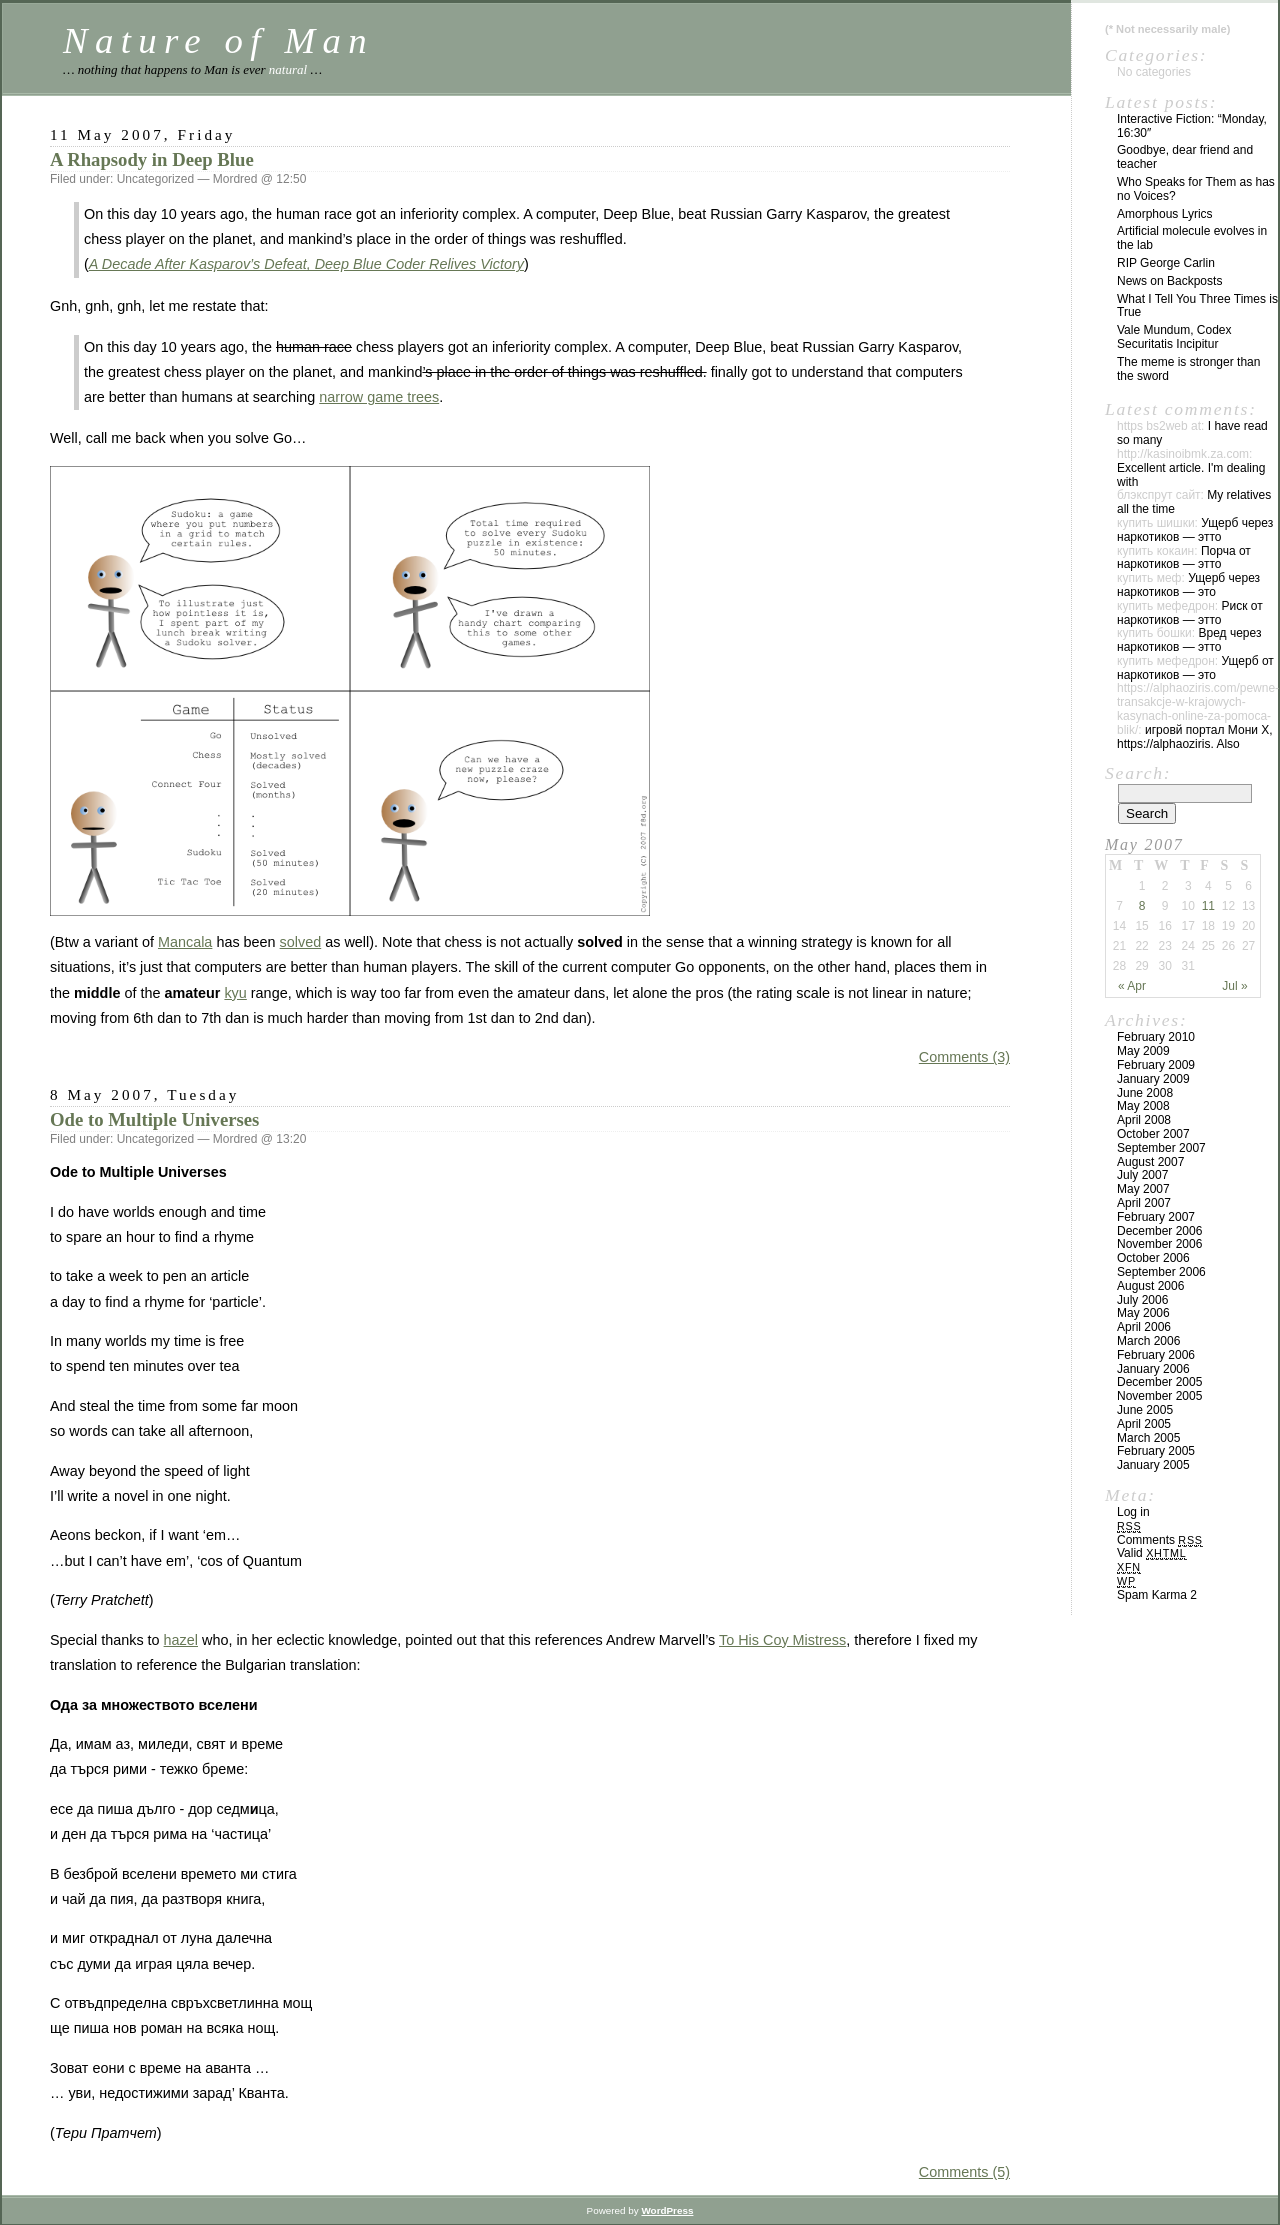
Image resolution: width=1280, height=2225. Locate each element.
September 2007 (1161, 1148)
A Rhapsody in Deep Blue (152, 159)
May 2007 (1143, 1189)
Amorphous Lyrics (1165, 214)
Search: (1138, 773)
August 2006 (1150, 1286)
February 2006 (1156, 1355)
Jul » (1234, 986)
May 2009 (1143, 1051)
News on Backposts (1169, 281)
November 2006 (1159, 1244)
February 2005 (1156, 1451)
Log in (1133, 1512)
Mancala (185, 942)
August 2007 (1150, 1162)
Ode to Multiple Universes (154, 1119)
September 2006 (1161, 1272)
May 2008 (1143, 1106)
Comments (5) (964, 2172)
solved (301, 942)
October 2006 (1153, 1258)
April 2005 (1144, 1424)
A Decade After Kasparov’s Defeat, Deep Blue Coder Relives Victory (306, 264)
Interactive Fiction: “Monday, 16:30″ (1192, 126)
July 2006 (1142, 1300)
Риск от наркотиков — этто (1190, 613)
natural (288, 69)
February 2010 (1156, 1037)
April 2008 (1144, 1120)
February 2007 (1156, 1217)
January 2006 (1153, 1369)
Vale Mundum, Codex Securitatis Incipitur (1174, 337)
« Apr (1132, 986)
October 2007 (1153, 1134)
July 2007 (1142, 1175)
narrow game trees (379, 397)
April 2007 (1144, 1203)
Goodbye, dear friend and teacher (1185, 157)
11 (1208, 906)
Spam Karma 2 (1157, 1595)
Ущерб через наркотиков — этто (1195, 530)
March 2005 (1148, 1438)
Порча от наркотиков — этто (1184, 558)
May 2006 (1143, 1313)
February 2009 (1156, 1065)
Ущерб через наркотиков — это (1188, 585)
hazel (181, 1640)
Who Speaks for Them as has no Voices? (1196, 189)
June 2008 (1145, 1093)
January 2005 (1153, 1465)
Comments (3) (964, 1057)
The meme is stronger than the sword (1188, 369)
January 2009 (1153, 1079)
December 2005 (1159, 1382)
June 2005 (1145, 1410)
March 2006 (1148, 1341)
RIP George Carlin (1166, 263)
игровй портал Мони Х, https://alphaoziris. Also (1195, 737)
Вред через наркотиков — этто (1189, 640)
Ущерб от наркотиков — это (1195, 668)
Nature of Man (218, 40)
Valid (1152, 1553)
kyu (235, 993)
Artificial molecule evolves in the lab (1192, 238)
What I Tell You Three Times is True (1197, 306)
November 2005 (1159, 1396)
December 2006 (1159, 1231)
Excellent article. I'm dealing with (1191, 475)
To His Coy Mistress (782, 1640)
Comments (1160, 1540)
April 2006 (1144, 1327)
